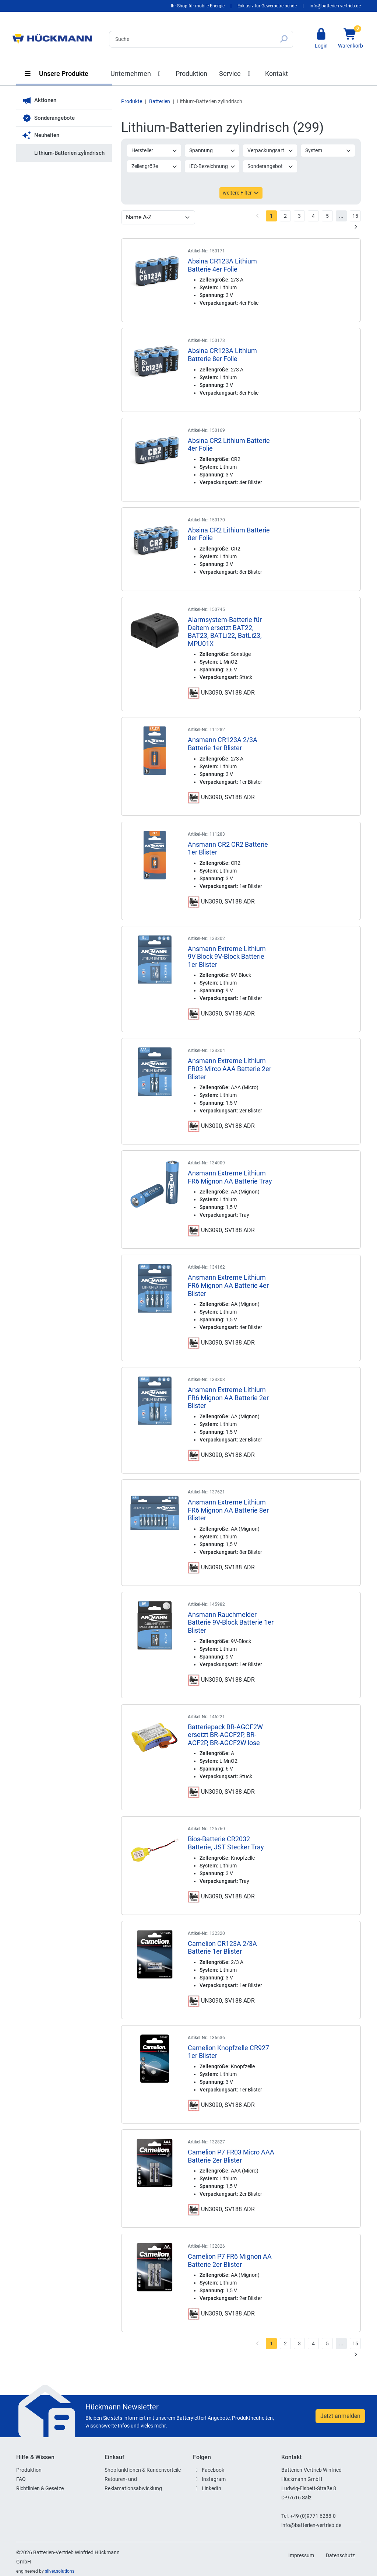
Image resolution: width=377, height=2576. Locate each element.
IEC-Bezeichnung (212, 166)
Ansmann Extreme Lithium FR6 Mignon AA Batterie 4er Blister (228, 1285)
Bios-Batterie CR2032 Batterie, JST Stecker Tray (226, 1843)
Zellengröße (154, 166)
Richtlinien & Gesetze (40, 2488)
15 (355, 216)
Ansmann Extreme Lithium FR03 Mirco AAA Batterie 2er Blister (229, 1068)
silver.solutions (59, 2571)
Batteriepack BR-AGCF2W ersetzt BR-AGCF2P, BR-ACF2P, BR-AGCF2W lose (225, 1735)
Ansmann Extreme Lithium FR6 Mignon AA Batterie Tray (230, 1177)
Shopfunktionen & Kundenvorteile (143, 2470)
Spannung (212, 150)
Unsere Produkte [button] (56, 73)
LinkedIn (211, 2488)
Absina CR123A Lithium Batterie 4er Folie (222, 265)
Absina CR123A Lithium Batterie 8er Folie (222, 355)
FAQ (21, 2479)
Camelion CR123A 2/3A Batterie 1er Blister (222, 1947)
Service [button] (236, 73)
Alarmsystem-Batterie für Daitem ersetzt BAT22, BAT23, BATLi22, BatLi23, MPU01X (225, 631)
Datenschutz (340, 2555)
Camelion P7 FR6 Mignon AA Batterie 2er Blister (230, 2260)
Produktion (191, 73)
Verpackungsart (270, 150)
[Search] (192, 39)
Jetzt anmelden (340, 2415)
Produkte (131, 101)
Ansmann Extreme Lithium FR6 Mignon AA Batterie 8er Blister (228, 1510)
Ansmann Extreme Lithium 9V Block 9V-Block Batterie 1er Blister (227, 956)
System (328, 150)
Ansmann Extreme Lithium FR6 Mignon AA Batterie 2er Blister (228, 1397)
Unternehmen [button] (137, 73)
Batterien (159, 101)
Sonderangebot (270, 166)
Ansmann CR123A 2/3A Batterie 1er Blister (222, 744)
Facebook (213, 2470)
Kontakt (276, 73)
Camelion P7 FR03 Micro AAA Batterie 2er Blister (231, 2156)
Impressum (301, 2555)
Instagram (214, 2479)
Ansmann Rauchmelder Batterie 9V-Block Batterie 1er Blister (231, 1622)
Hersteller (154, 150)
